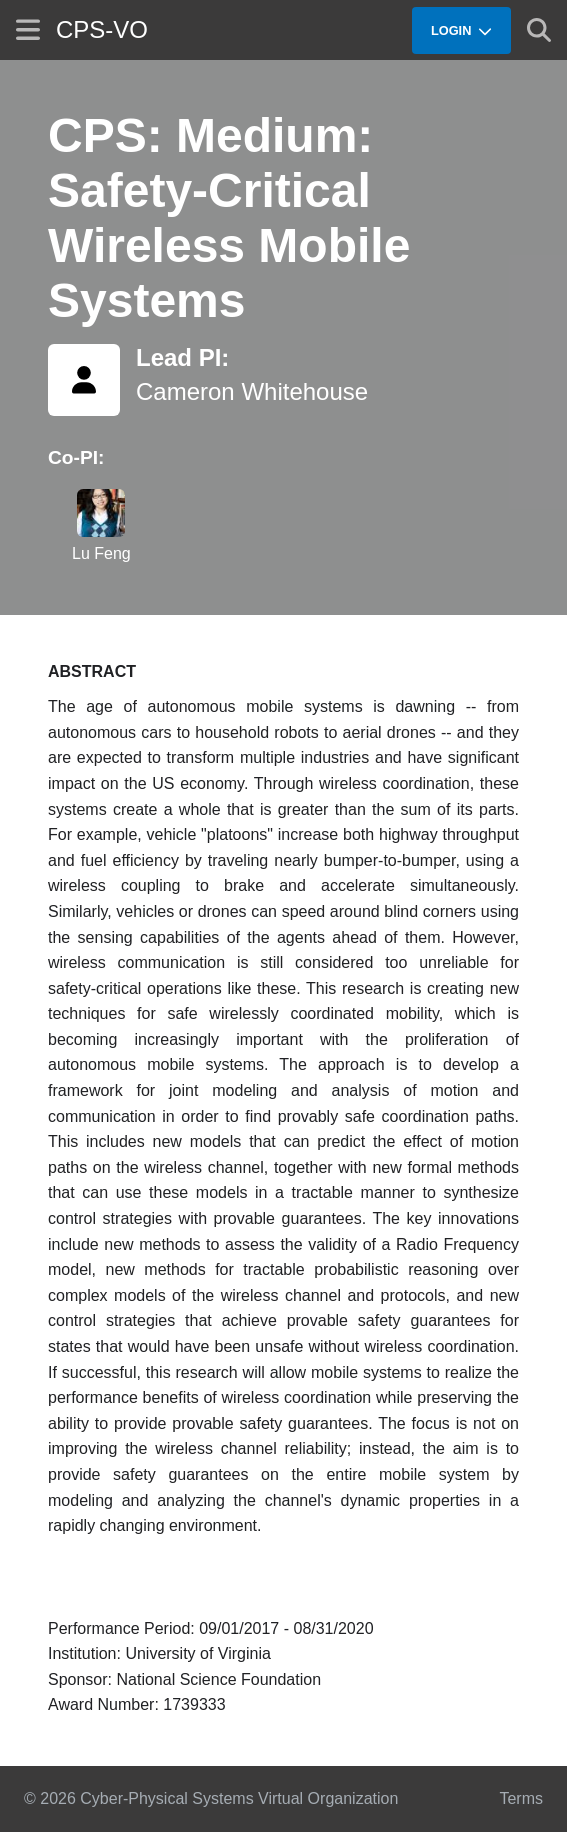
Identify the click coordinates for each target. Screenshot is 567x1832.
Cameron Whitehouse (252, 391)
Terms (521, 1798)
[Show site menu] (28, 29)
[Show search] (539, 30)
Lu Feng (101, 553)
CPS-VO (102, 29)
